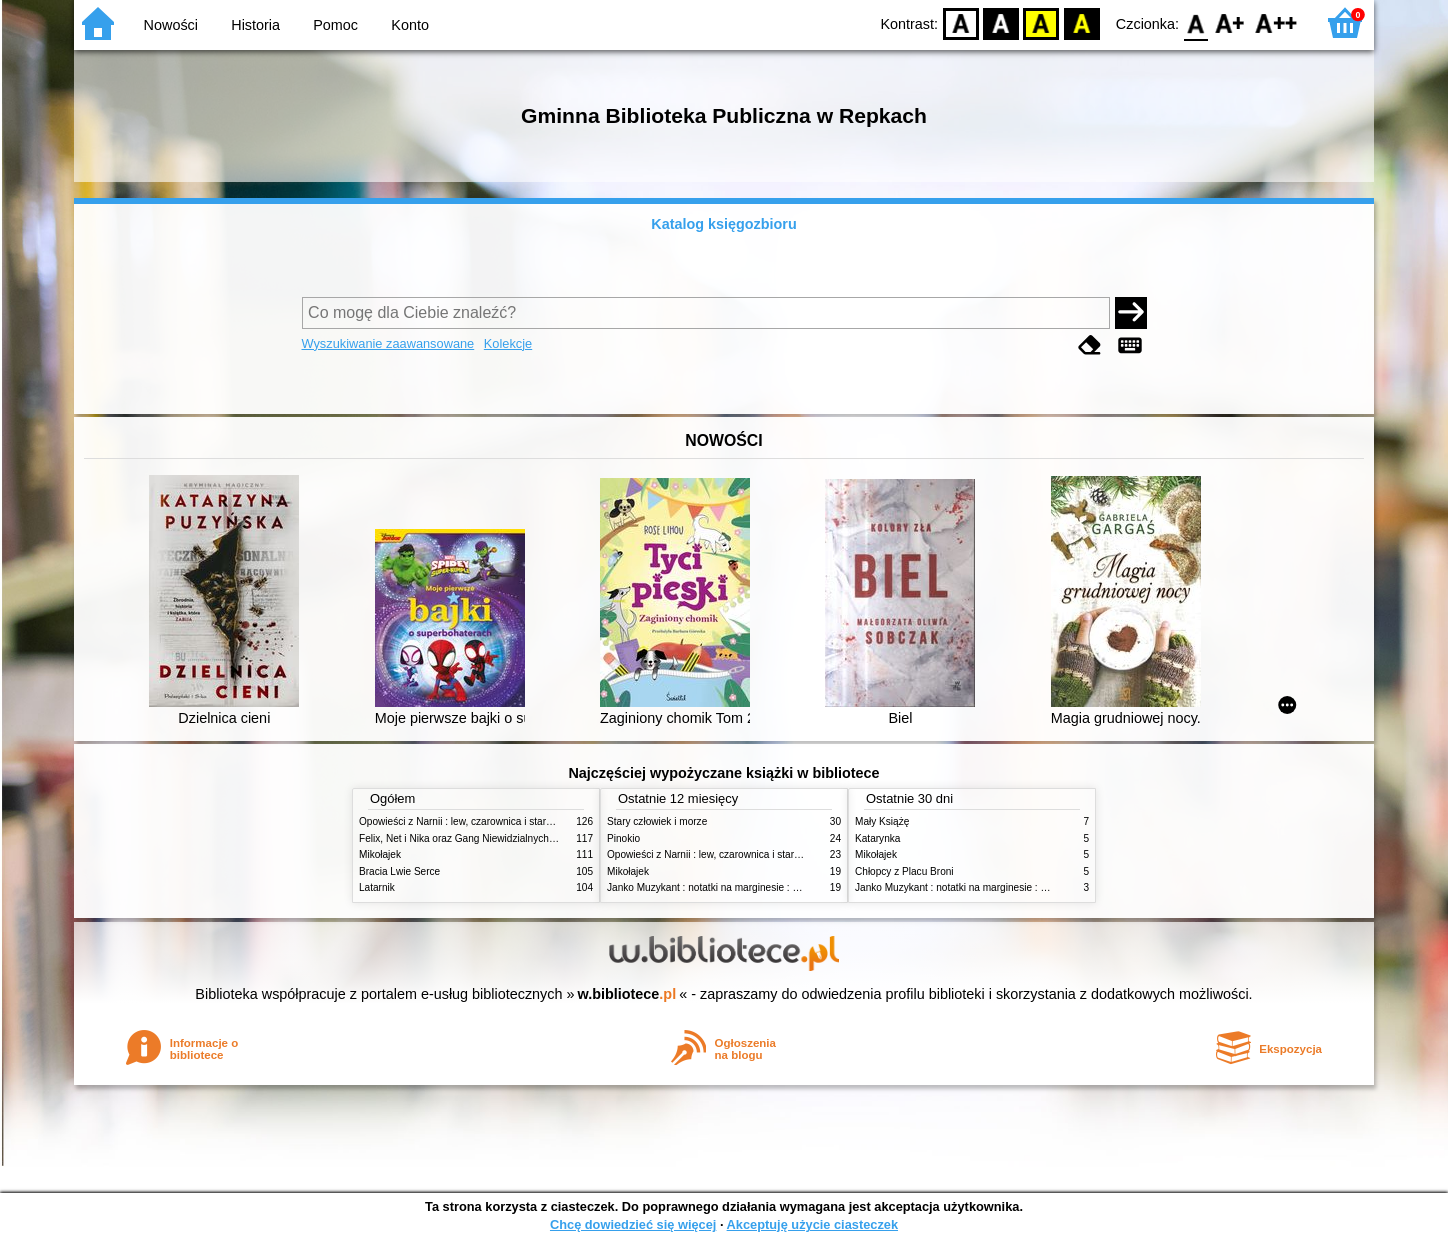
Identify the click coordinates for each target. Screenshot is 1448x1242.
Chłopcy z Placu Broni (904, 871)
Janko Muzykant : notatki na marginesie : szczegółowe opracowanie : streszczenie (790, 887)
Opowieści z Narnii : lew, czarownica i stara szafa (469, 821)
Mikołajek (380, 854)
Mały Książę (882, 821)
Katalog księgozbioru (724, 224)
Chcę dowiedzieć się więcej (633, 1224)
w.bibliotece (627, 994)
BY (1081, 22)
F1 (1230, 22)
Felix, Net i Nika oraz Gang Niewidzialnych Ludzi (467, 838)
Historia (255, 25)
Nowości (171, 25)
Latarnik (377, 887)
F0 (1195, 22)
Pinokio (623, 838)
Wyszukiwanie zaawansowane (388, 343)
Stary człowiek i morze (657, 821)
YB (1041, 22)
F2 (1276, 22)
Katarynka (877, 838)
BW (1001, 22)
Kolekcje (508, 343)
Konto (410, 25)
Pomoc (335, 25)
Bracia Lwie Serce (399, 871)
